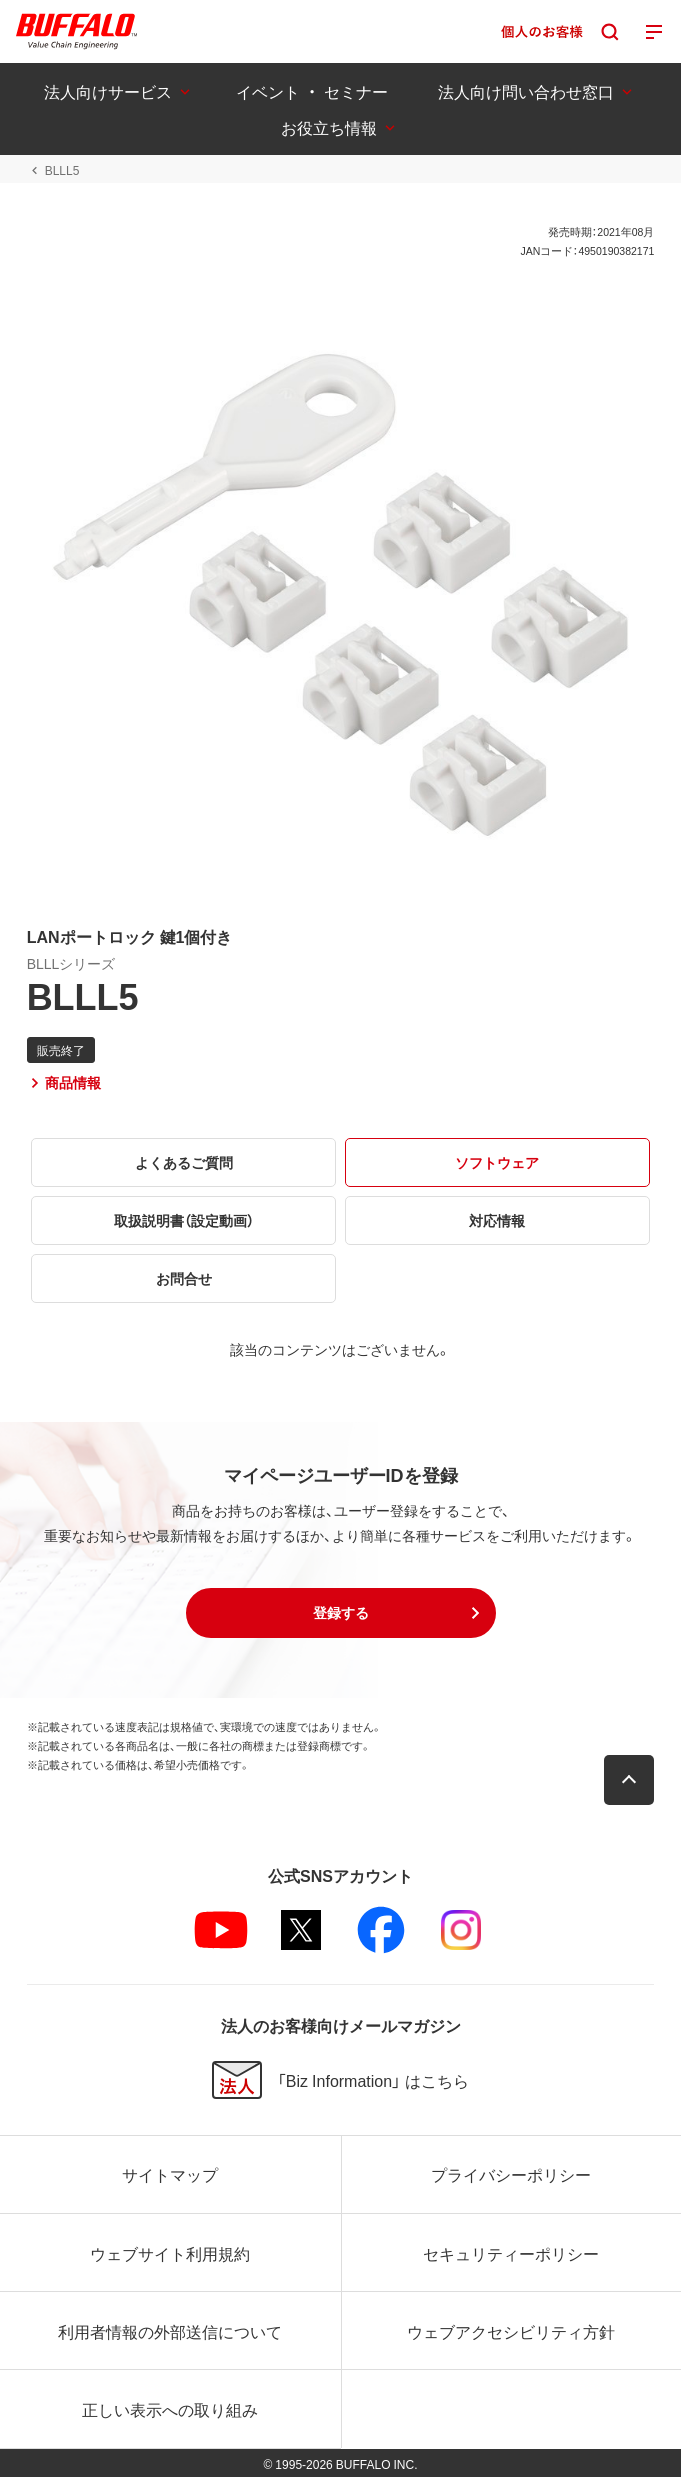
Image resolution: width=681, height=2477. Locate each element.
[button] (341, 1613)
